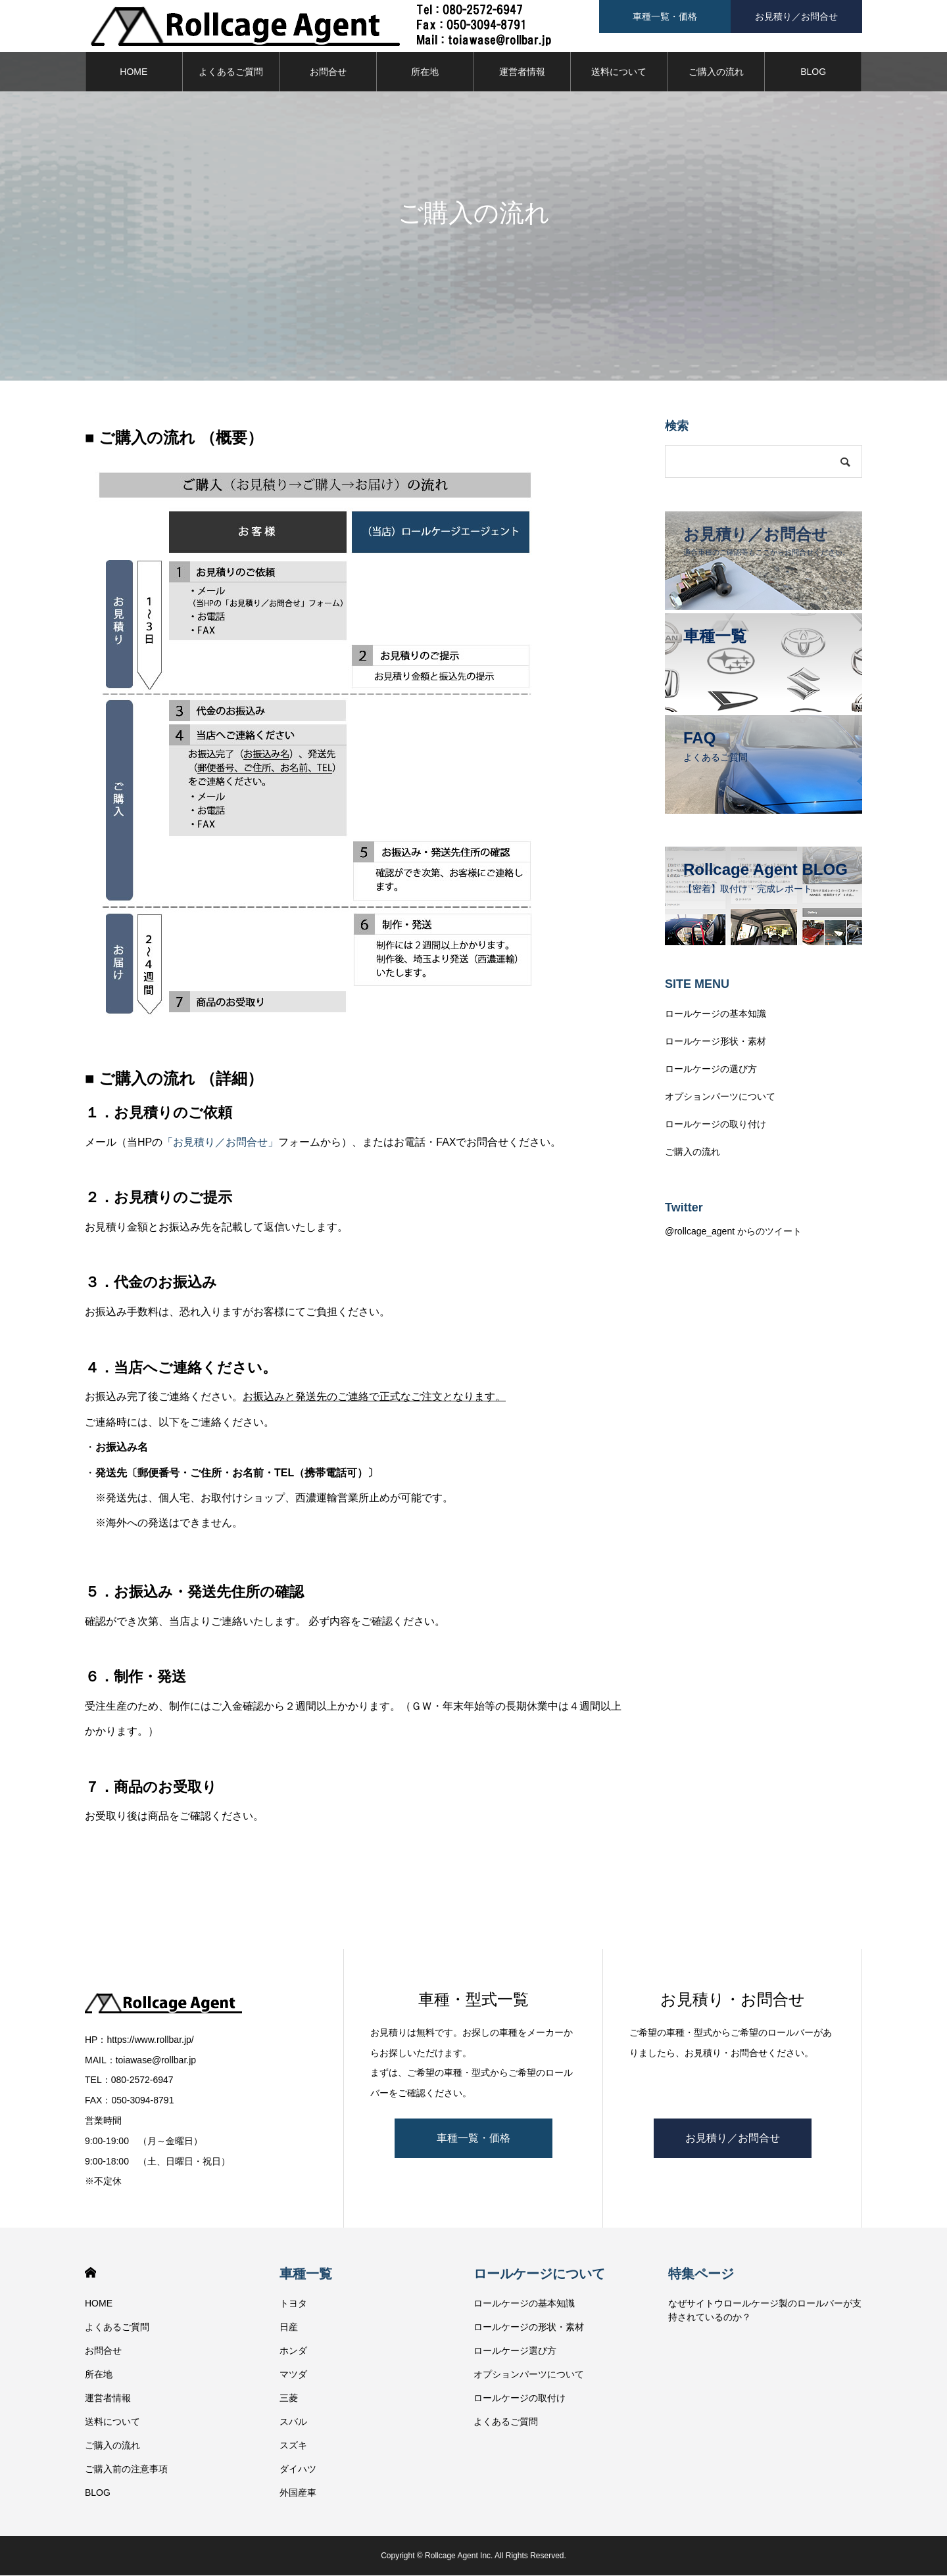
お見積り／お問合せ (732, 2138)
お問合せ (328, 72)
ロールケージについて (539, 2274)
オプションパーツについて (720, 1097)
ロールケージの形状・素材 (529, 2327)
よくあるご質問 (231, 72)
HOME (133, 72)
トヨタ (293, 2304)
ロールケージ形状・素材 (715, 1042)
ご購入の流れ (716, 72)
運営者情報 (522, 72)
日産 (288, 2327)
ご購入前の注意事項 (126, 2469)
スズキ (293, 2446)
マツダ (293, 2375)
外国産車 (297, 2493)
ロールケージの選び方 (711, 1069)
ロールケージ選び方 (515, 2351)
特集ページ (701, 2274)
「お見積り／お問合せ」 (220, 1142)
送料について (618, 72)
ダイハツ (297, 2469)
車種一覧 (305, 2274)
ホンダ (293, 2351)
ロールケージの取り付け (715, 1124)
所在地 (425, 72)
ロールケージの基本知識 (715, 1014)
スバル (293, 2422)
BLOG (813, 72)
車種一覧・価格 (473, 2138)
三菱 (288, 2398)
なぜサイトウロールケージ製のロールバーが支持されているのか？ (765, 2311)
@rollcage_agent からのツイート (733, 1232)
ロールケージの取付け (520, 2398)
